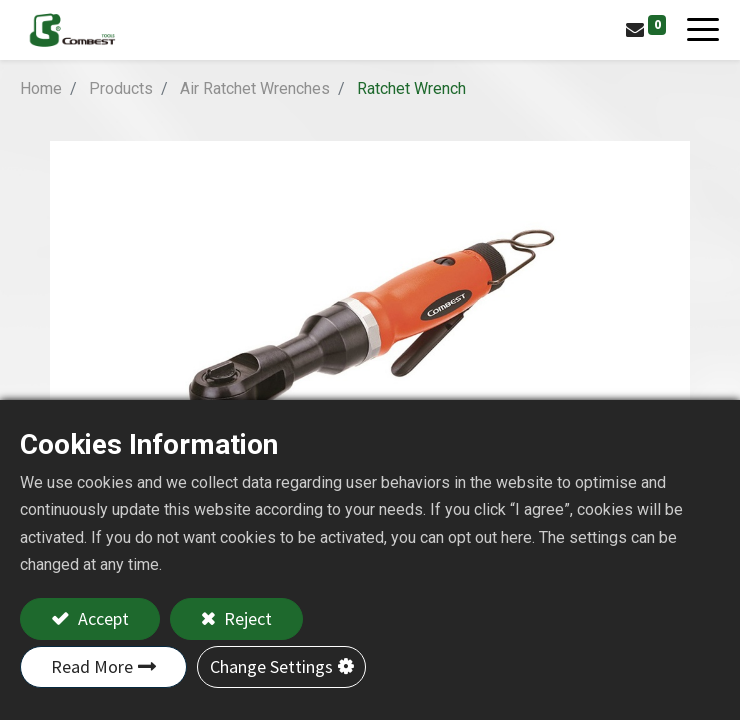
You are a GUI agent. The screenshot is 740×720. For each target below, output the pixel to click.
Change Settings (271, 666)
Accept (101, 618)
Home (41, 88)
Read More (92, 666)
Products (121, 88)
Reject (246, 618)
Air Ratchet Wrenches (255, 88)
